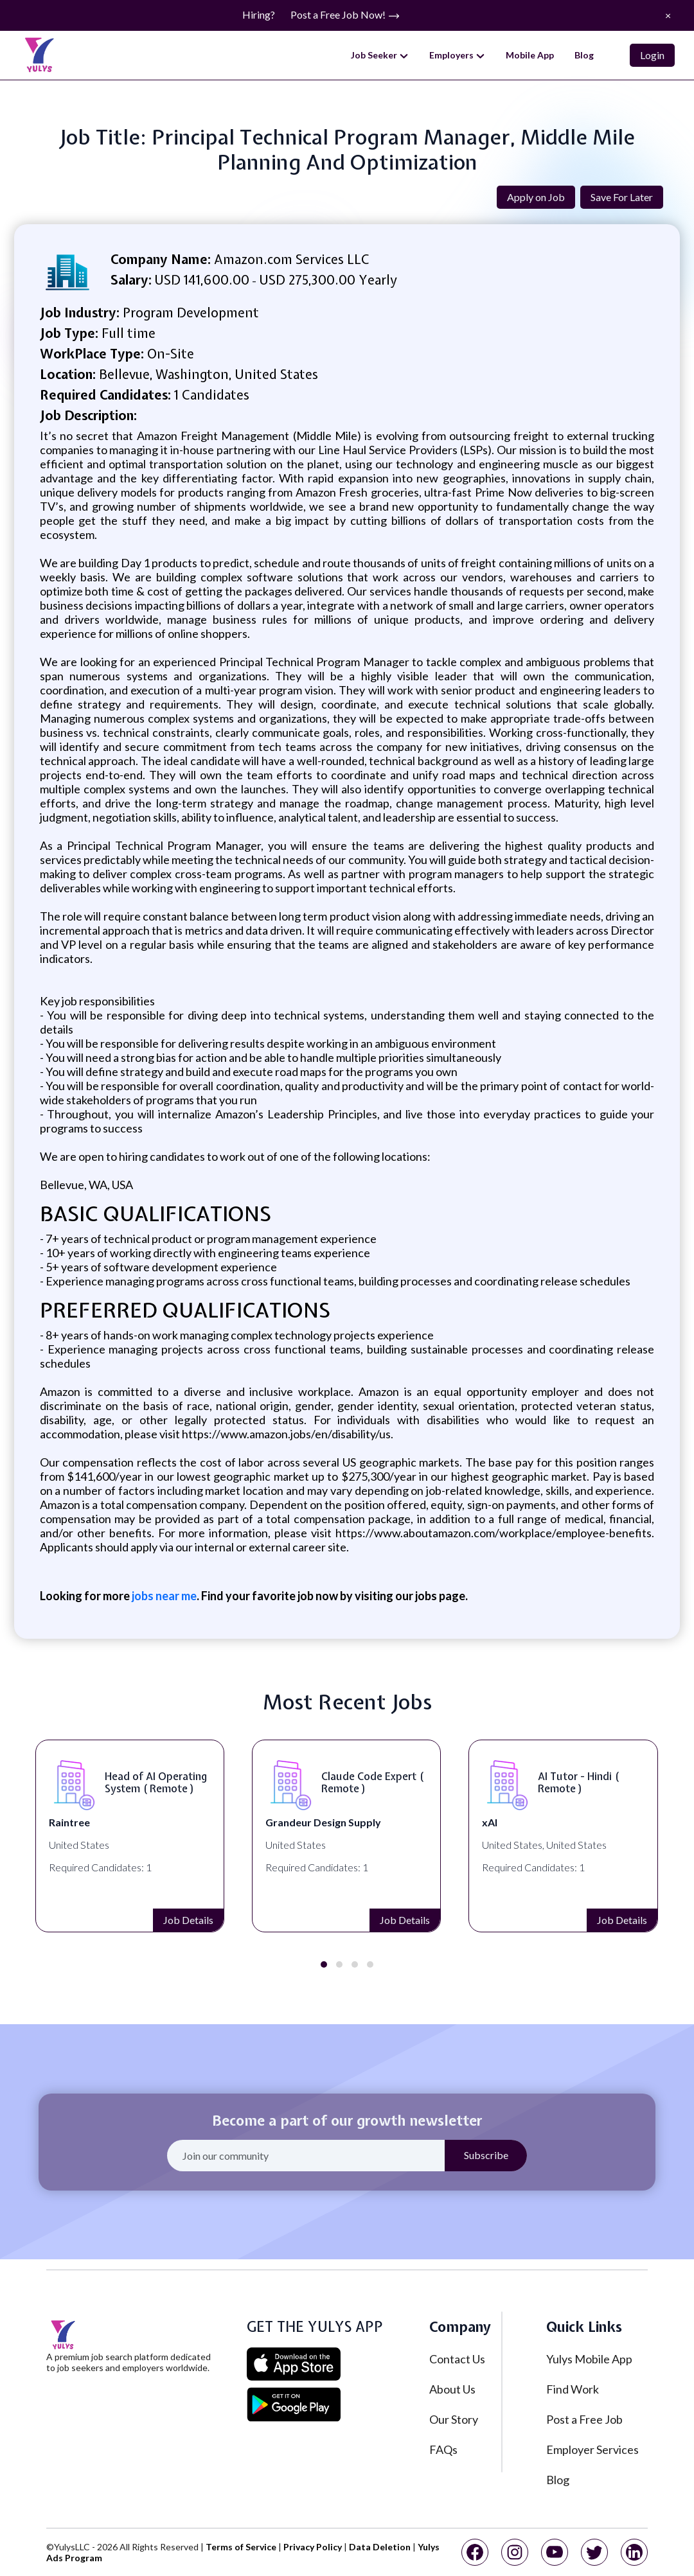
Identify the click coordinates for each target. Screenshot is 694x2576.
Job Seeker (380, 55)
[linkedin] (634, 2552)
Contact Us (457, 2359)
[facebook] (474, 2552)
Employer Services (592, 2449)
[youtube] (554, 2552)
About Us (452, 2389)
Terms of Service (241, 2546)
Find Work (572, 2389)
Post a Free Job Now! (345, 15)
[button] (324, 1964)
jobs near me (163, 1596)
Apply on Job (536, 197)
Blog (584, 54)
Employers (457, 55)
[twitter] (594, 2552)
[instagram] (514, 2552)
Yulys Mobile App (589, 2359)
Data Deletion (380, 2546)
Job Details (40, 1920)
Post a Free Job (584, 2419)
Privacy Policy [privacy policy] (312, 2546)
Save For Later (622, 197)
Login (652, 55)
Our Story (453, 2419)
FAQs (443, 2449)
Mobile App (530, 54)
